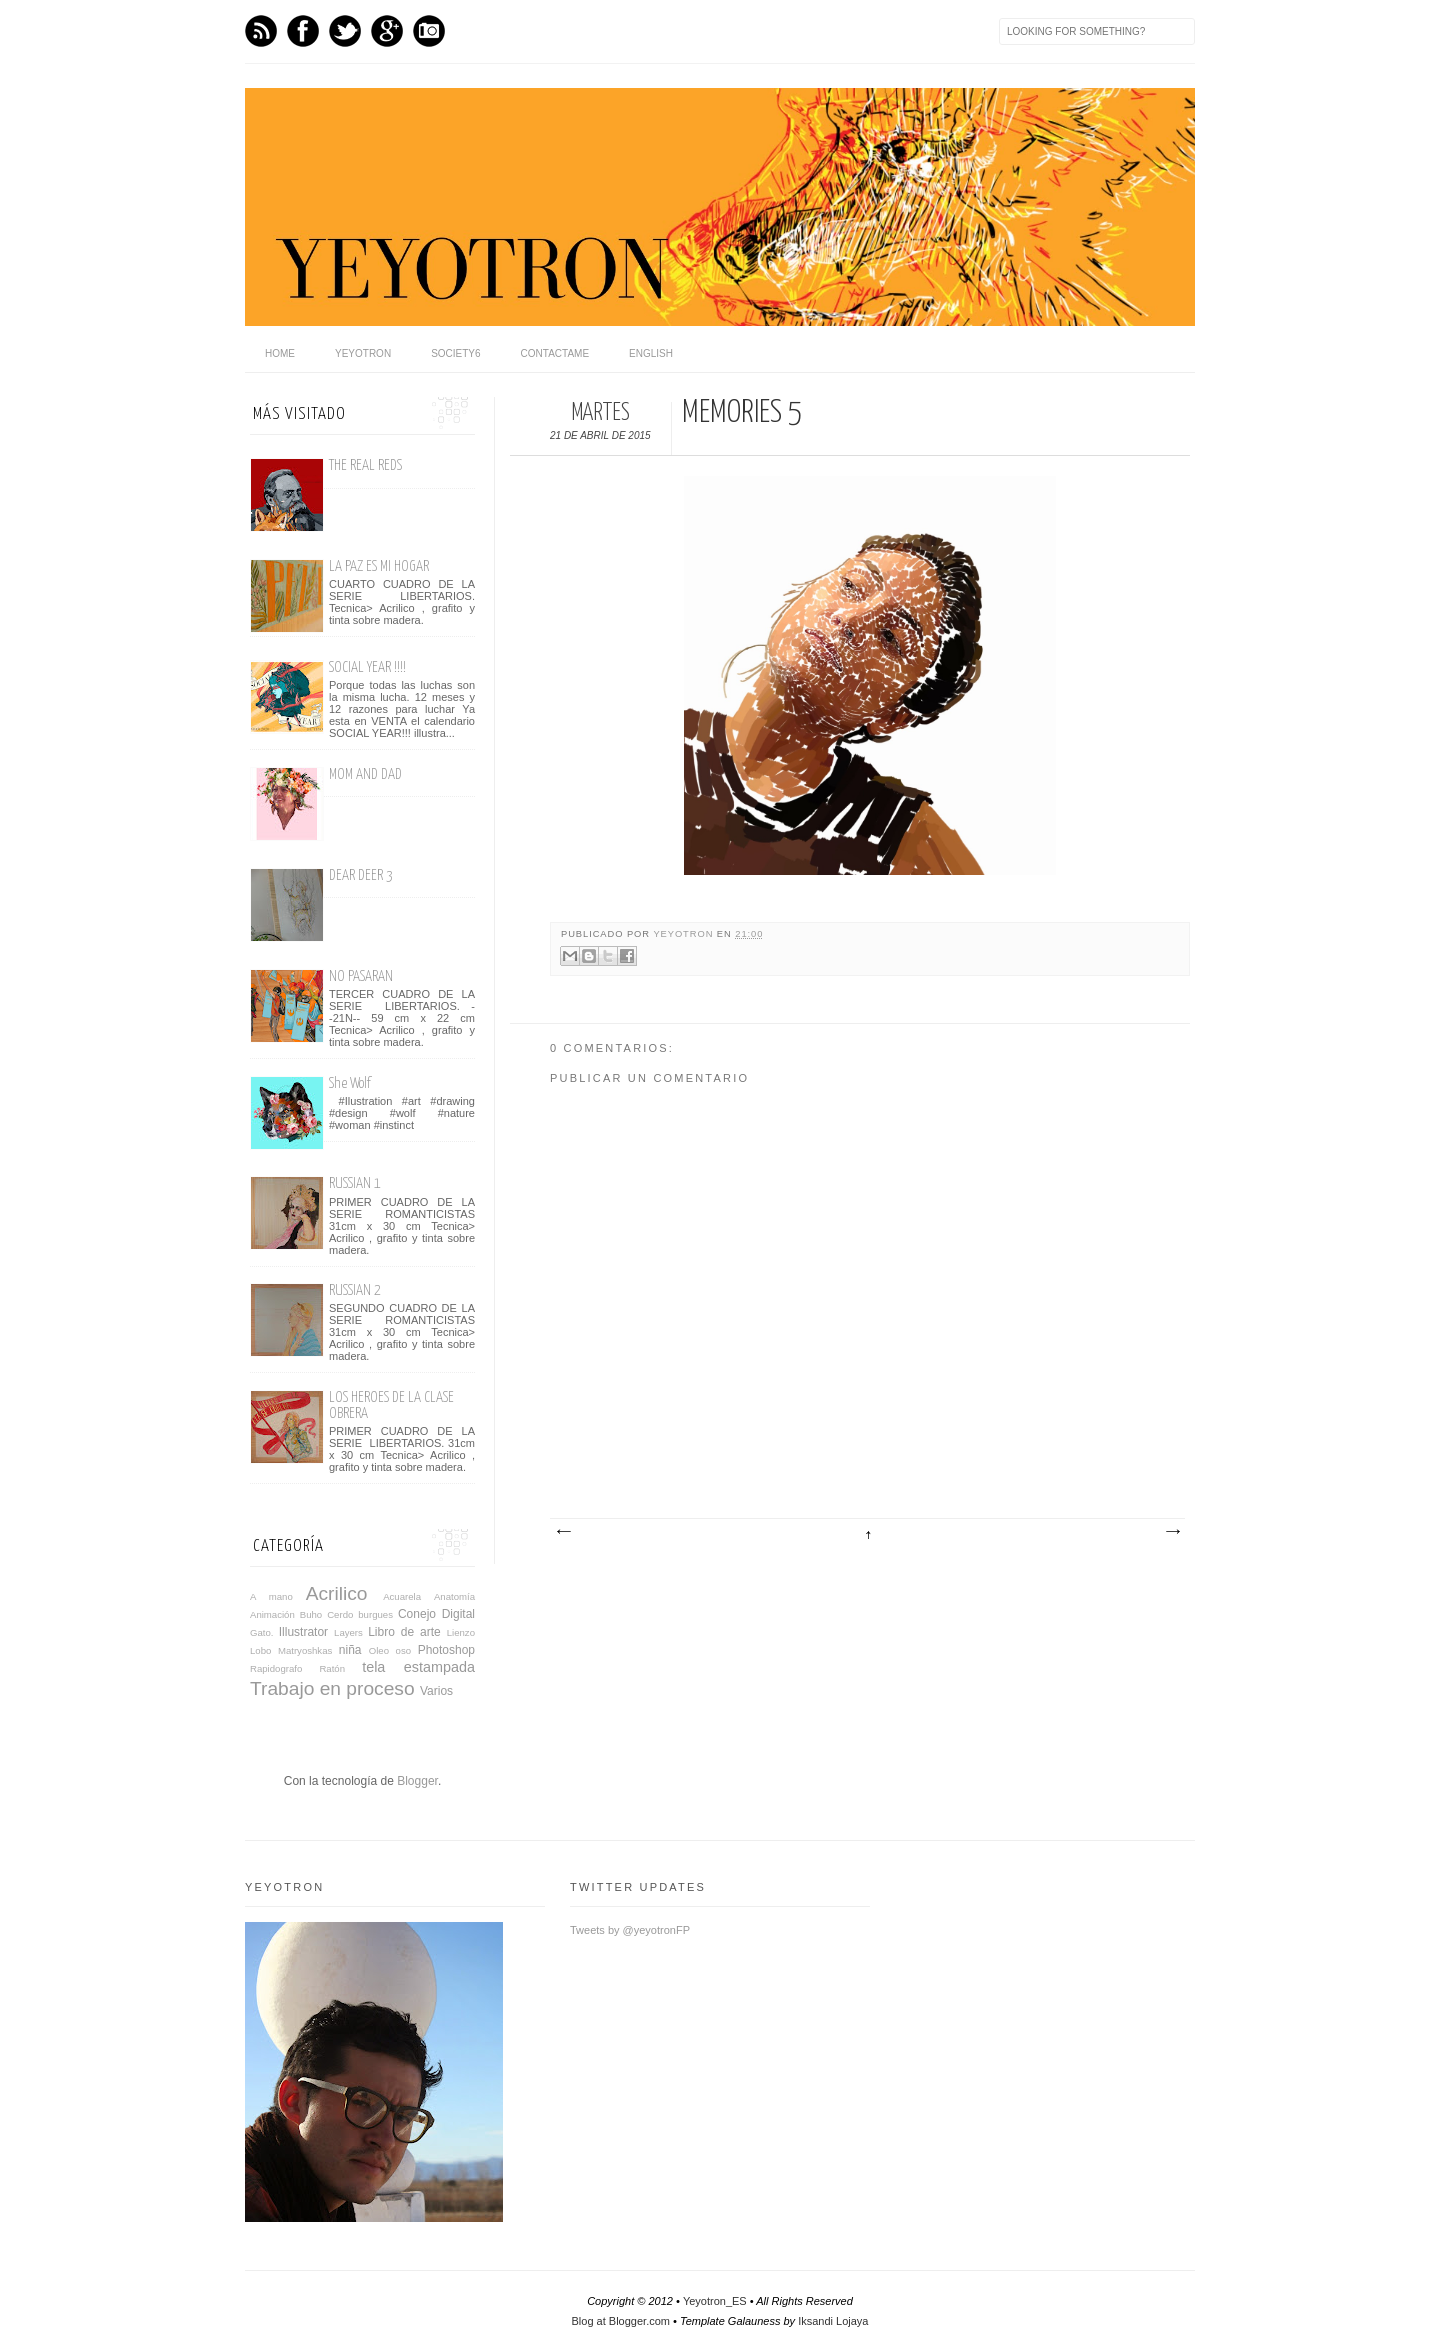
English (651, 353)
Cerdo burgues (360, 1614)
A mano (271, 1596)
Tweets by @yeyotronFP (630, 1930)
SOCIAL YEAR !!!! (367, 667)
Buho (311, 1614)
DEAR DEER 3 (361, 875)
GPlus (387, 31)
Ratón (332, 1668)
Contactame (555, 353)
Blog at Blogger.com (621, 2321)
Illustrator (303, 1632)
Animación (272, 1614)
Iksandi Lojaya (833, 2321)
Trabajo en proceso (332, 1688)
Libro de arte (404, 1632)
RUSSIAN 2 (355, 1290)
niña (350, 1650)
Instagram (429, 31)
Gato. (261, 1632)
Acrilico (337, 1593)
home (280, 353)
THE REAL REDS (365, 465)
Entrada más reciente (563, 1532)
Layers (348, 1632)
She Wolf (350, 1083)
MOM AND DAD (365, 774)
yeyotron (684, 934)
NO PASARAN (361, 976)
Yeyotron (363, 353)
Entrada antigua (1172, 1532)
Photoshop (446, 1650)
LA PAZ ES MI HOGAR (379, 566)
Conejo (417, 1614)
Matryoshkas (305, 1650)
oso (403, 1650)
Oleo (379, 1650)
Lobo (260, 1650)
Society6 (455, 353)
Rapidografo (276, 1668)
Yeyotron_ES (715, 2301)
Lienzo (461, 1632)
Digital (458, 1614)
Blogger (417, 1781)
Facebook (303, 31)
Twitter (345, 31)
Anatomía (454, 1596)
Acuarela (402, 1596)
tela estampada (418, 1667)
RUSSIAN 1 (355, 1183)
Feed (261, 31)
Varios (436, 1691)
